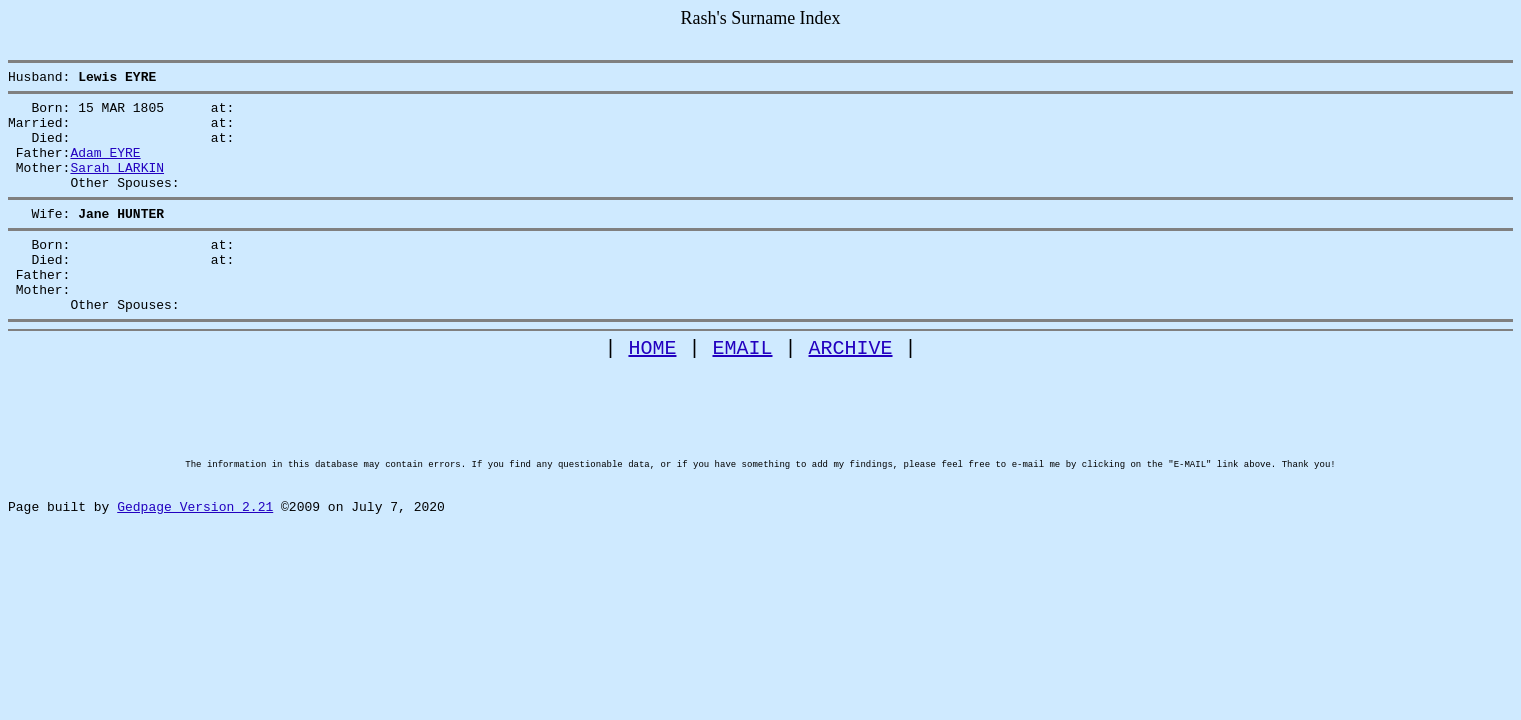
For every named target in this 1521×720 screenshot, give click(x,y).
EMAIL (743, 389)
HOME (653, 389)
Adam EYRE (105, 167)
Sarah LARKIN (117, 185)
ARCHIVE (851, 389)
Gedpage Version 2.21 (195, 582)
